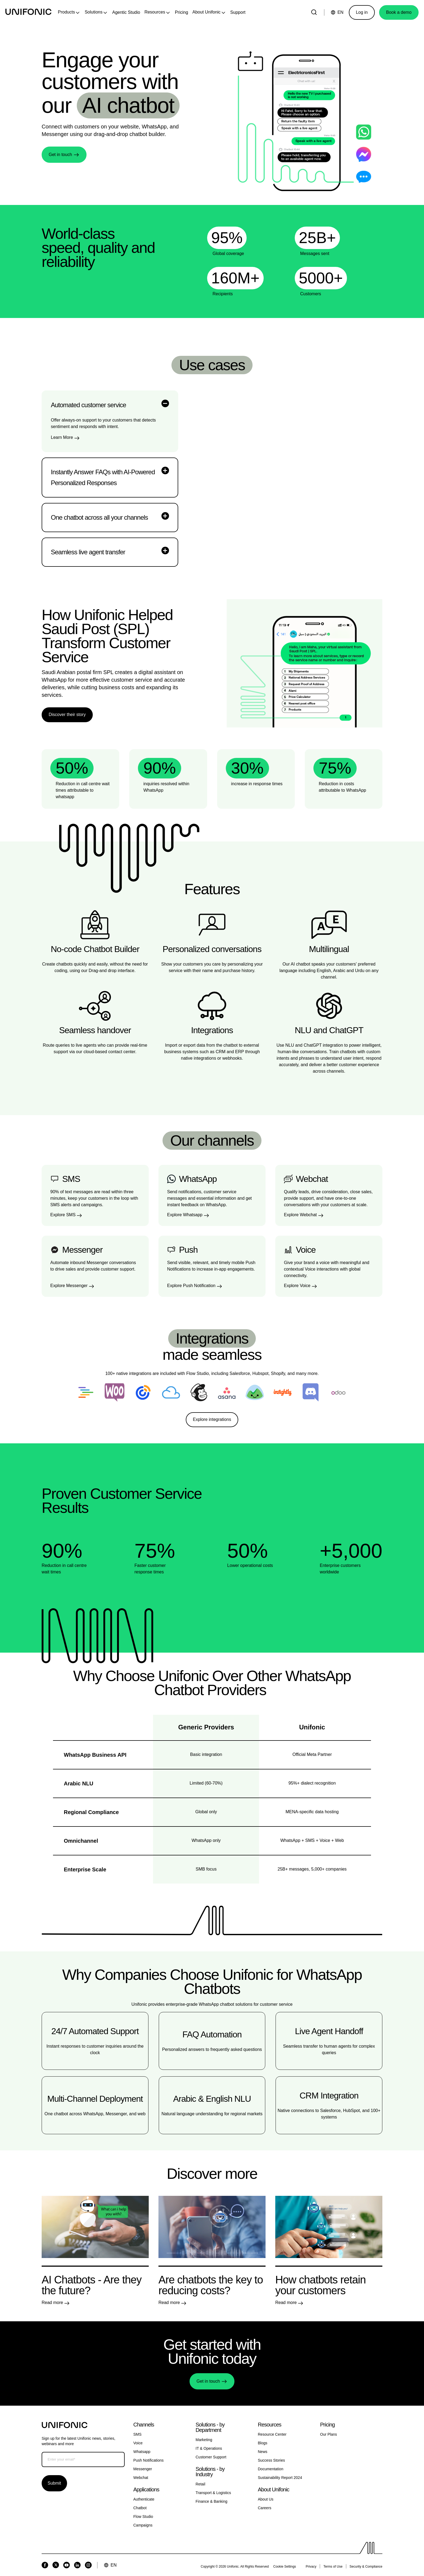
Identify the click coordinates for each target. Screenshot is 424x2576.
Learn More (62, 437)
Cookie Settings (284, 2566)
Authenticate (143, 2499)
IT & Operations (209, 2448)
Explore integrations (212, 1419)
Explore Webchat (300, 1214)
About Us (266, 2499)
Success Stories (271, 2460)
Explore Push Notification (191, 1285)
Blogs (262, 2443)
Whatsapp (141, 2451)
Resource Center (272, 2434)
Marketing (204, 2440)
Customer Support (211, 2457)
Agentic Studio (126, 12)
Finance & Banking (211, 2501)
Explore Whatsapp (185, 1214)
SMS (137, 2434)
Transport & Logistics (213, 2493)
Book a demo (399, 12)
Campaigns (143, 2525)
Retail (200, 2484)
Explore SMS (62, 1214)
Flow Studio (143, 2516)
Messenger (142, 2469)
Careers (264, 2508)
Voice (138, 2443)
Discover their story (67, 714)
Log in (362, 12)
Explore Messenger (69, 1285)
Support (238, 12)
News (262, 2451)
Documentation (270, 2469)
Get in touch (60, 154)
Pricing (181, 12)
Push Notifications (148, 2460)
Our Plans (328, 2434)
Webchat (140, 2477)
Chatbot (140, 2508)
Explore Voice (297, 1285)
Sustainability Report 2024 (280, 2477)
